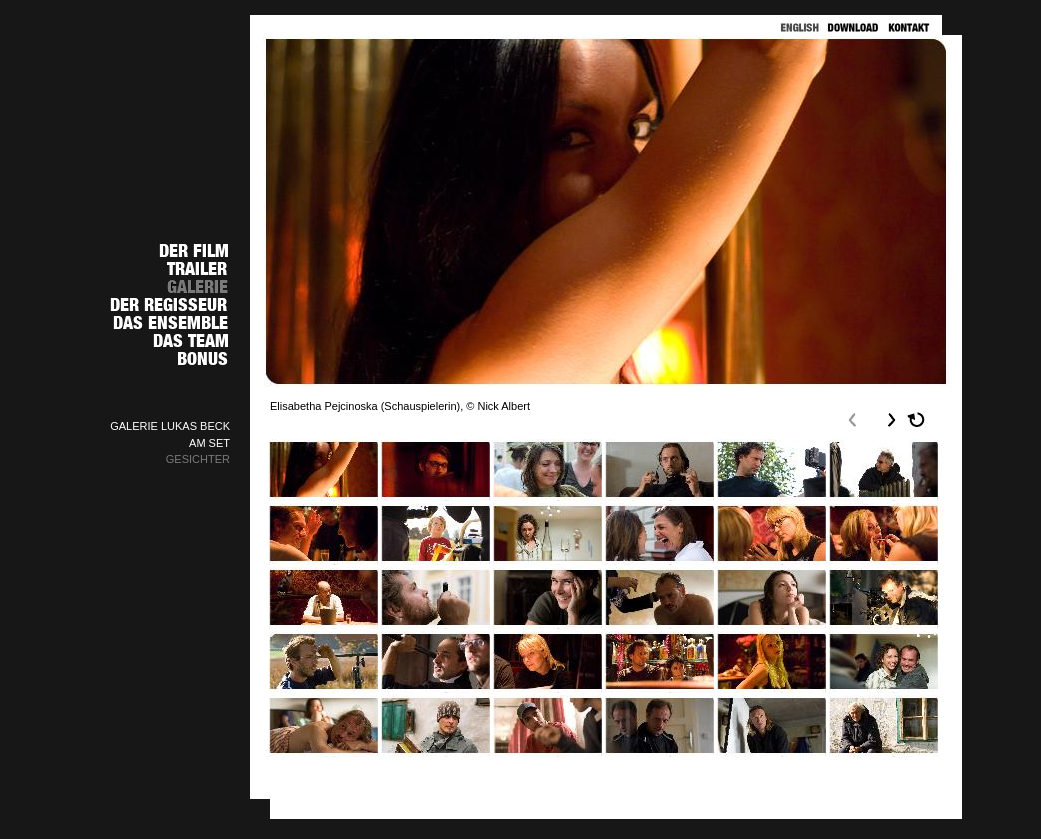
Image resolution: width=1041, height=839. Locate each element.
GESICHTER (198, 459)
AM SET (209, 443)
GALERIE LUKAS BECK (170, 426)
